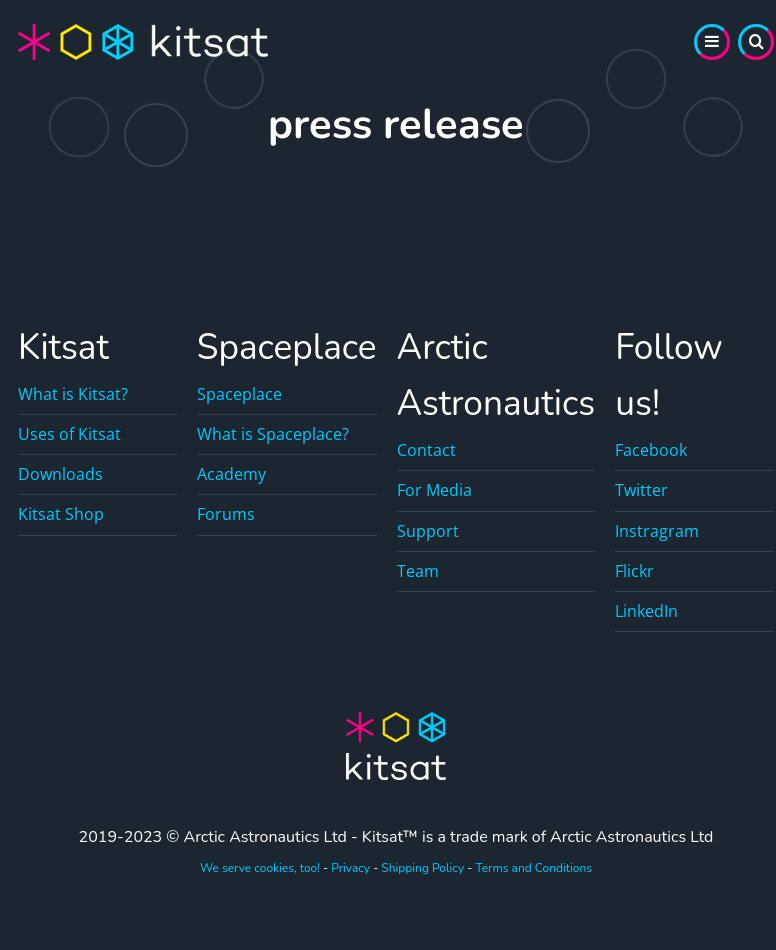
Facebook (651, 450)
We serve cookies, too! (260, 868)
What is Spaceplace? (273, 434)
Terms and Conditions (533, 868)
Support (428, 531)
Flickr (634, 571)
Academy (231, 474)
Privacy (350, 868)
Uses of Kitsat (69, 434)
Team (418, 571)
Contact (426, 450)
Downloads (60, 474)
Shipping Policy (422, 868)
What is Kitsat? (73, 394)
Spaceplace (239, 394)
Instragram (657, 531)
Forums (226, 514)
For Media (434, 490)
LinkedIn (646, 611)
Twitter (641, 490)
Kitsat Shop (61, 514)
